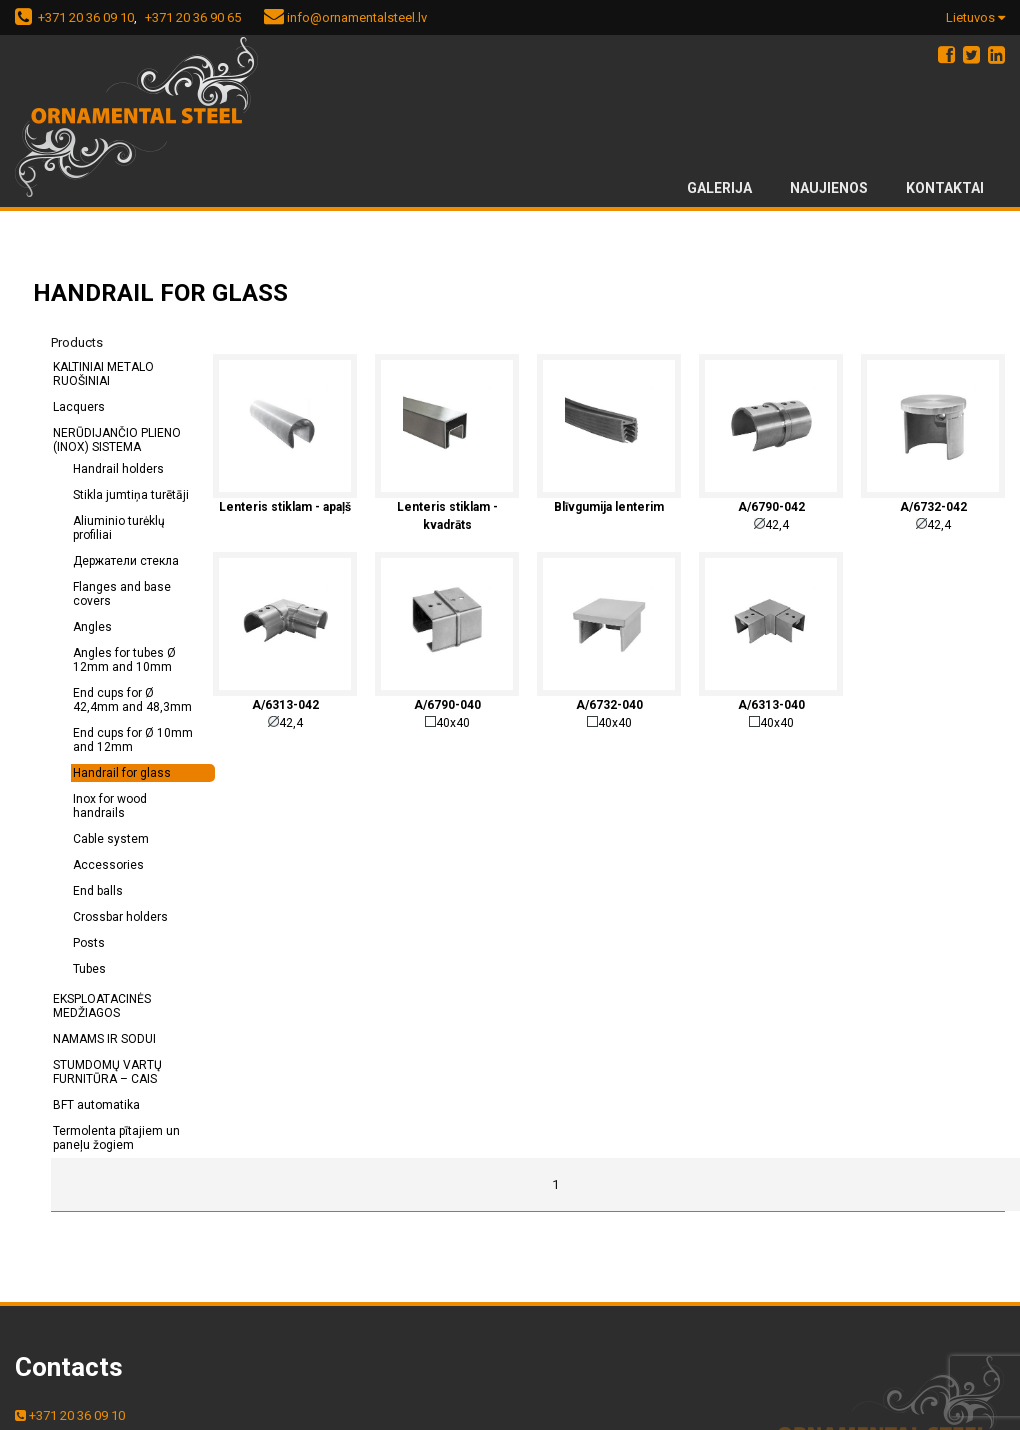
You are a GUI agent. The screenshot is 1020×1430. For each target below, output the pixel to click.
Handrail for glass (122, 773)
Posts (89, 943)
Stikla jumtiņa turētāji (131, 495)
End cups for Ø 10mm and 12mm (133, 740)
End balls (98, 891)
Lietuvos (975, 17)
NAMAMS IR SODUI (104, 1039)
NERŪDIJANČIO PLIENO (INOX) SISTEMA (117, 440)
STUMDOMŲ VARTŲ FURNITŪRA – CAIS (107, 1072)
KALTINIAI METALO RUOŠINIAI (103, 374)
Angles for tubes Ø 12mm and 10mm (124, 660)
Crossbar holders (120, 917)
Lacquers (79, 407)
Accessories (108, 865)
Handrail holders (118, 469)
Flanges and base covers (122, 594)
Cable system (111, 839)
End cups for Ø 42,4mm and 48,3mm (132, 700)
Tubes (89, 969)
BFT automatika (96, 1105)
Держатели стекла (126, 561)
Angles (92, 627)
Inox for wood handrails (110, 806)
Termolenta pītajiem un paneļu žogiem (116, 1138)
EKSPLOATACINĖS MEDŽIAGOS (102, 1006)
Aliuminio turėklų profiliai (119, 528)
